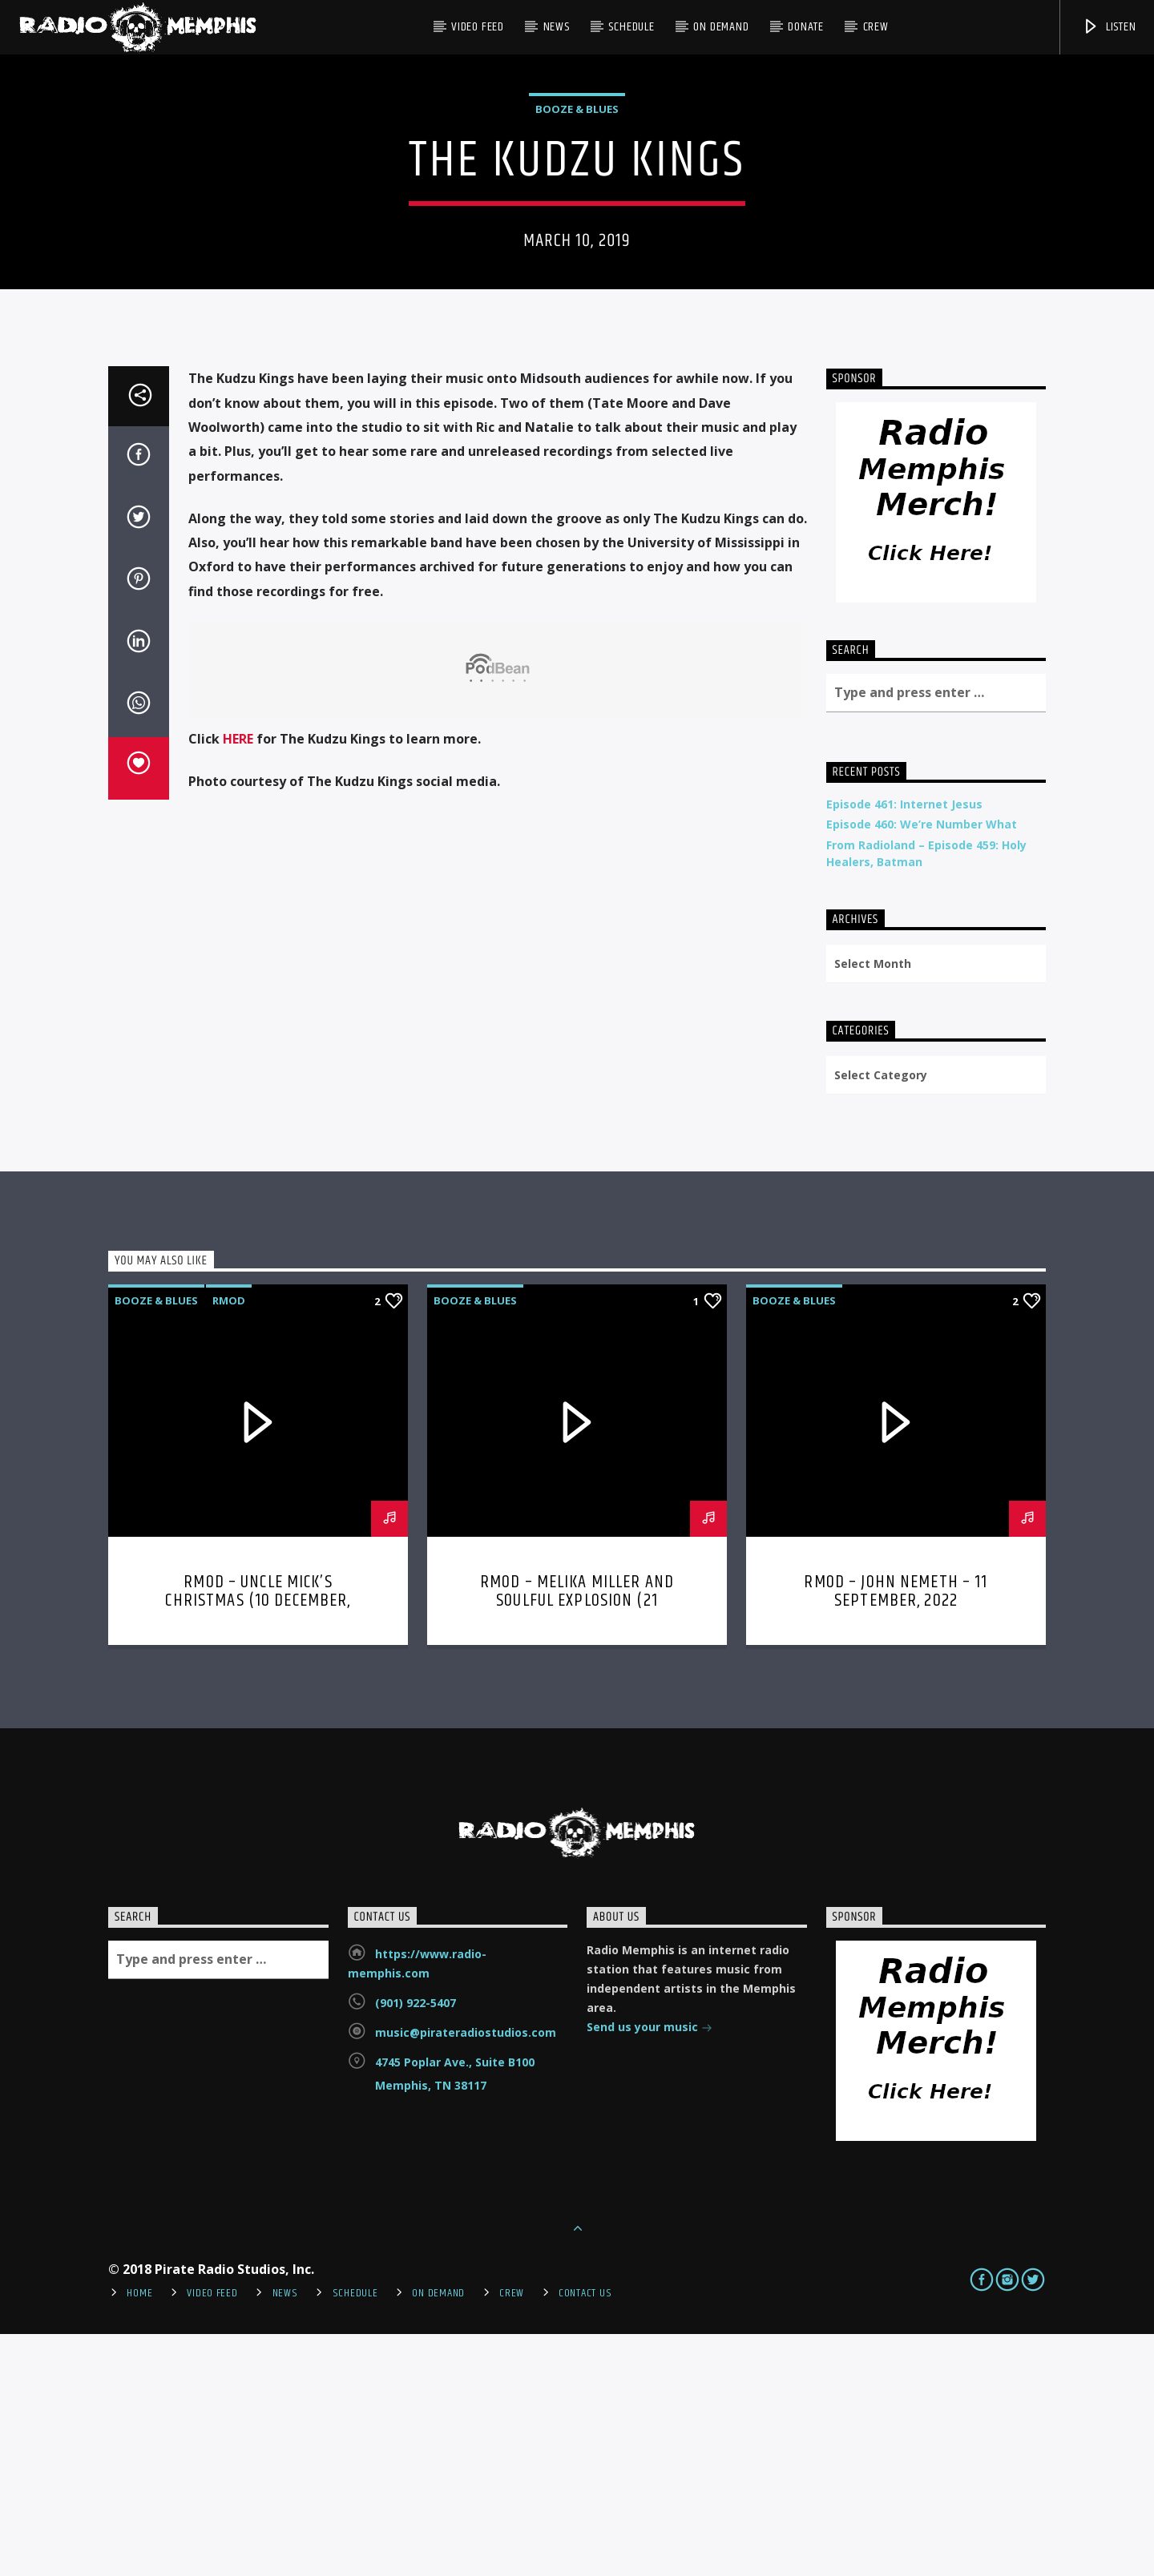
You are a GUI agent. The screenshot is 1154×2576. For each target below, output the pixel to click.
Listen (1109, 27)
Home (139, 2535)
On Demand (720, 27)
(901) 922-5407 (415, 2244)
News (556, 27)
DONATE (806, 27)
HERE (238, 981)
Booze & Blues (577, 230)
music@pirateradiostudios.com (465, 2274)
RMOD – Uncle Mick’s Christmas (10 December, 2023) (257, 1843)
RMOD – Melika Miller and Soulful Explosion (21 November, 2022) (577, 1843)
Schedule (631, 27)
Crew (876, 27)
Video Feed (477, 27)
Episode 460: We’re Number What (921, 1066)
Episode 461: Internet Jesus (904, 1046)
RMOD (228, 1542)
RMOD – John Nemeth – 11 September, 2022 (895, 1833)
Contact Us (585, 2535)
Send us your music (649, 2270)
